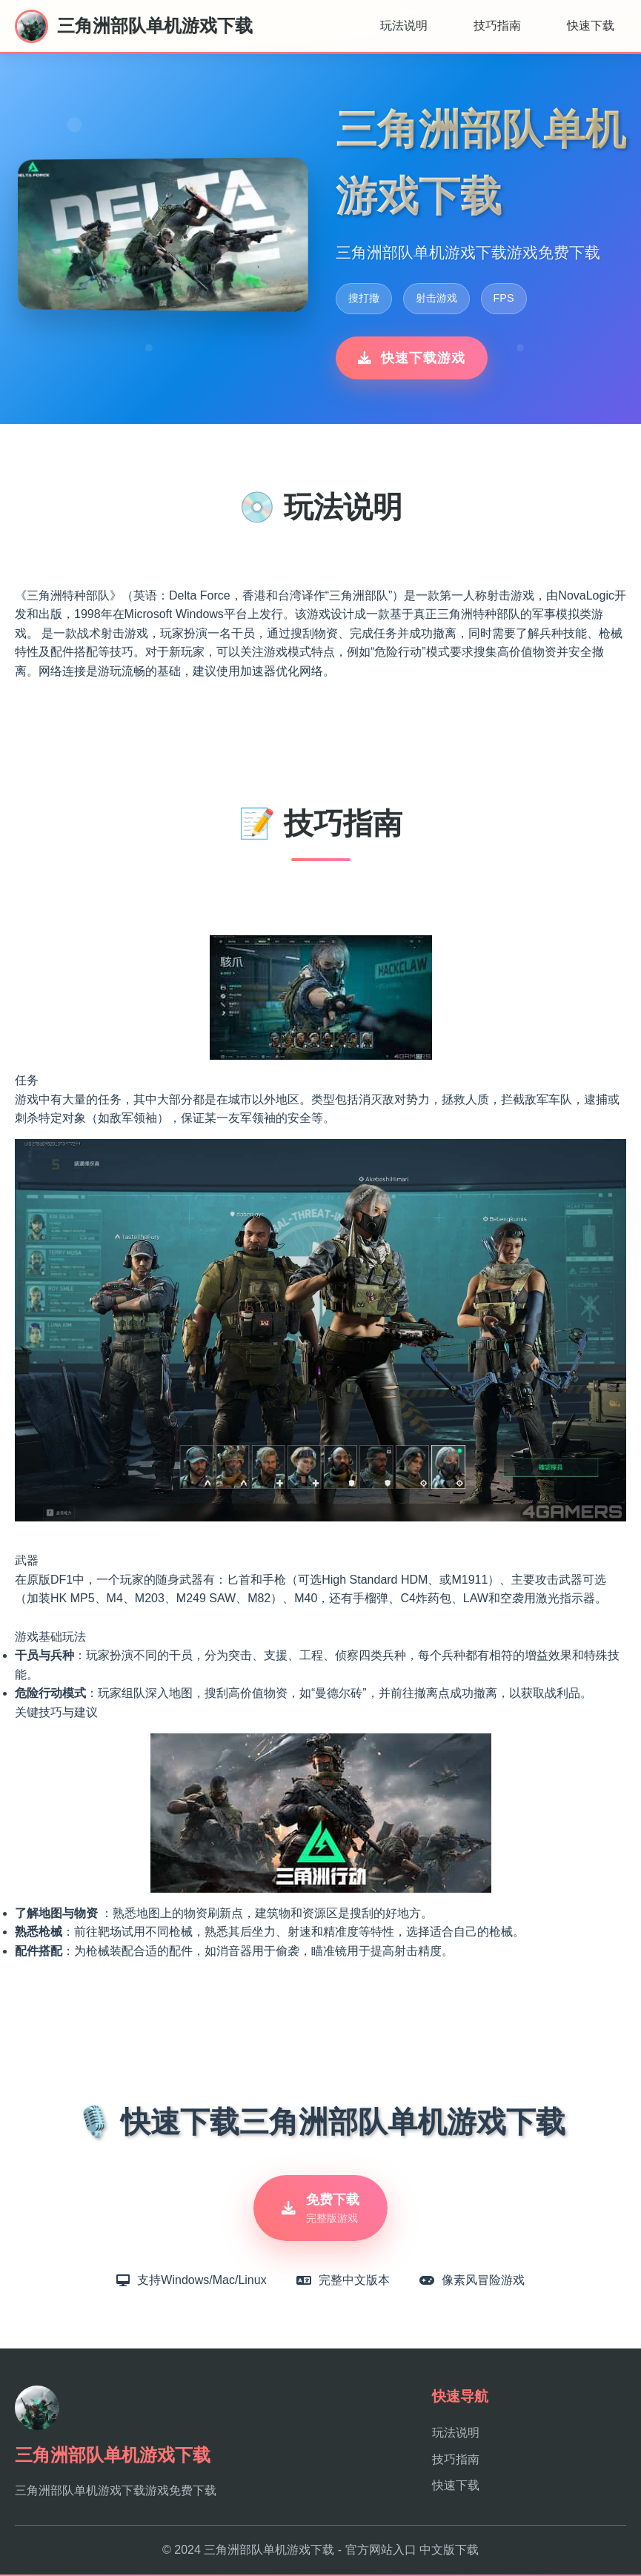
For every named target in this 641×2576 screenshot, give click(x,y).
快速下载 (590, 25)
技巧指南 (497, 25)
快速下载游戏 (411, 358)
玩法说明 (404, 25)
